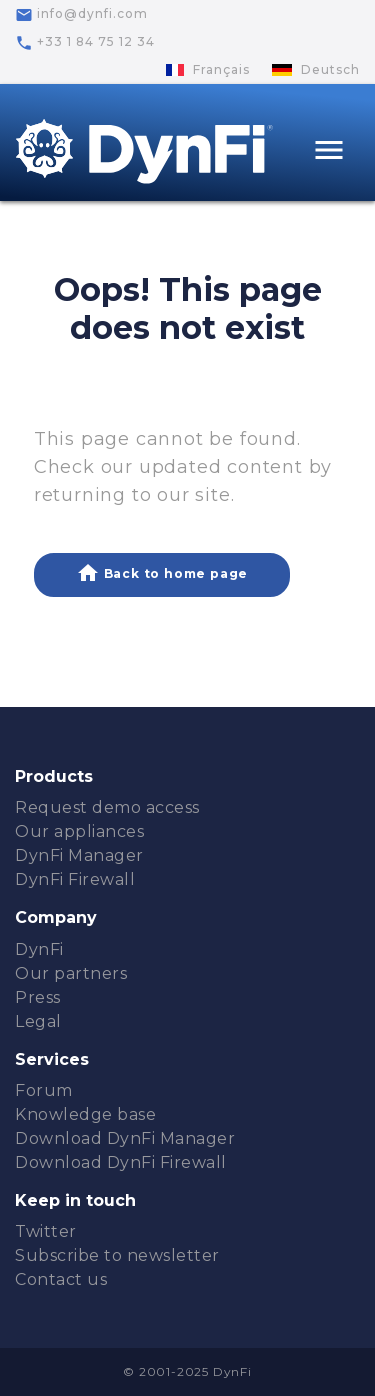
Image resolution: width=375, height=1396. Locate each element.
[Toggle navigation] (329, 152)
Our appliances (79, 831)
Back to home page (162, 573)
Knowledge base (85, 1114)
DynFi (39, 949)
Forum (44, 1090)
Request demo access (107, 807)
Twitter (46, 1231)
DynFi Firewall (75, 879)
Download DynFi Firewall (121, 1162)
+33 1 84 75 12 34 (85, 43)
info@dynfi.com (81, 15)
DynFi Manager (79, 855)
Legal (38, 1021)
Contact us (61, 1279)
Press (38, 997)
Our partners (71, 973)
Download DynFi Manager (125, 1138)
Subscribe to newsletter (117, 1255)
